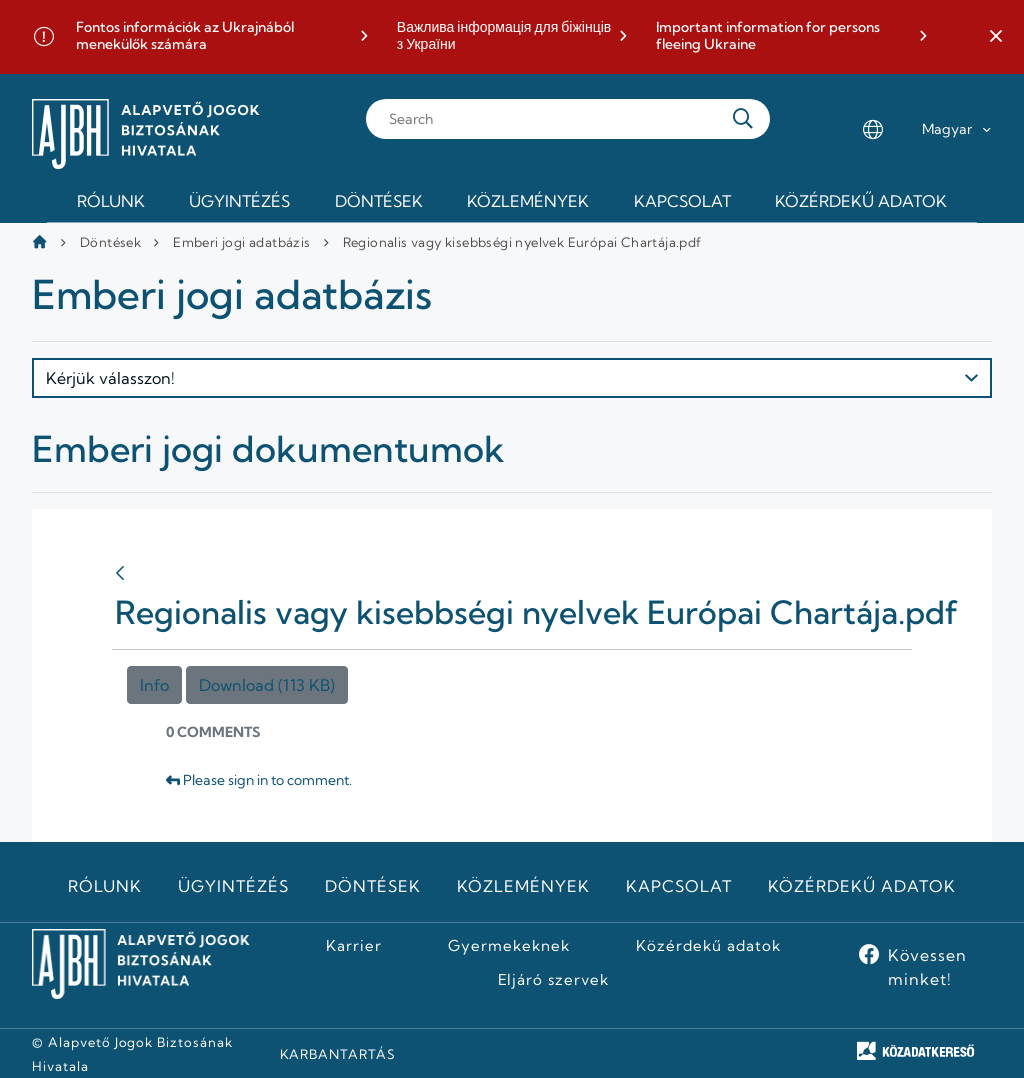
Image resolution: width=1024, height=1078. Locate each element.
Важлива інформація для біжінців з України (504, 36)
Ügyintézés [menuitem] (239, 201)
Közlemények (523, 886)
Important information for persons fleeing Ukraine (768, 36)
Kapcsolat (679, 886)
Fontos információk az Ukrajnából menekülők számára (185, 36)
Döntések (110, 242)
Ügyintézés (233, 886)
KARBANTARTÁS (338, 1054)
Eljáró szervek (553, 980)
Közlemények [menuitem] (528, 201)
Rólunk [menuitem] (111, 201)
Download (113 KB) (267, 685)
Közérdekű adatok (861, 886)
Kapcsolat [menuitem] (682, 201)
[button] (996, 37)
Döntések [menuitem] (379, 201)
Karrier (354, 946)
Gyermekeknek (509, 946)
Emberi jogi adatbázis (241, 242)
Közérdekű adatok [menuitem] (861, 201)
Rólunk (105, 886)
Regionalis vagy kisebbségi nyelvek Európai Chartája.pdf (522, 242)
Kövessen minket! (927, 967)
